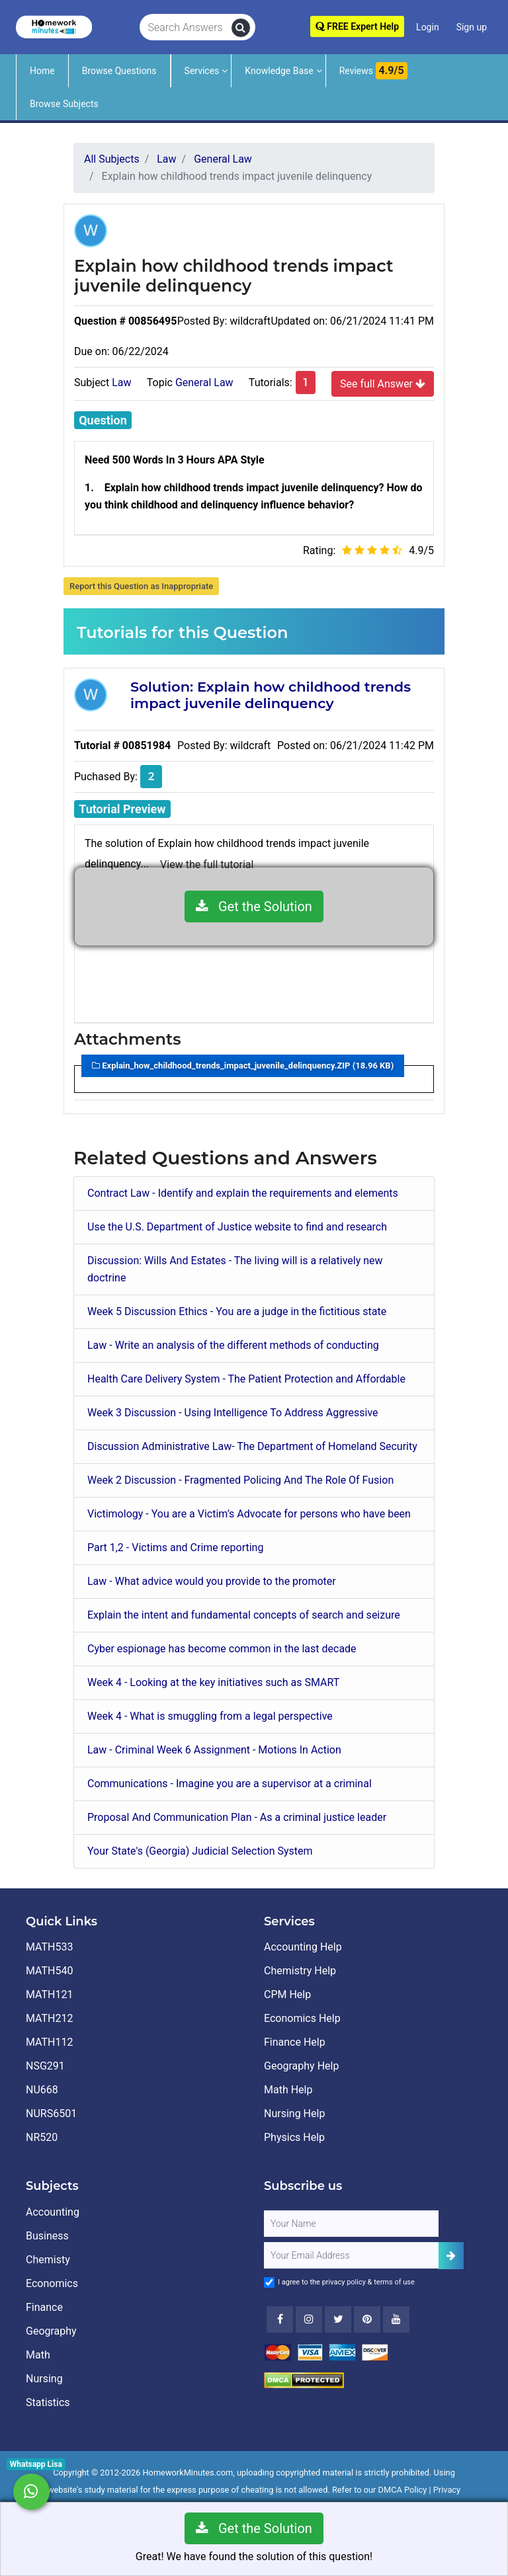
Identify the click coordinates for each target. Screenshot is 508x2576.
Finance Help (294, 2042)
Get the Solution (254, 906)
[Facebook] (280, 2319)
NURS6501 (51, 2113)
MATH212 (49, 2018)
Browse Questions (119, 70)
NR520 (42, 2137)
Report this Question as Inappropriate (141, 586)
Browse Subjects (64, 104)
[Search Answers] (186, 27)
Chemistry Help (300, 1970)
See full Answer (382, 383)
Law (121, 382)
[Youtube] (367, 2319)
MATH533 (49, 1947)
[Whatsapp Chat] (31, 2492)
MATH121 (49, 1994)
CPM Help (287, 1994)
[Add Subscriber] (451, 2255)
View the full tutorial (206, 864)
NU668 (42, 2089)
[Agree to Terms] (269, 2282)
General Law (204, 382)
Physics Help (294, 2137)
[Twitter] (338, 2319)
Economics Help (302, 2018)
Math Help (288, 2089)
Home (42, 70)
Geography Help (301, 2066)
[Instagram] (309, 2319)
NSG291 (45, 2066)
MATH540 (49, 1970)
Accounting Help (303, 1947)
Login (427, 27)
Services (202, 70)
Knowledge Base (279, 70)
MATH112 (49, 2042)
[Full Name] (351, 2223)
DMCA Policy (402, 2490)
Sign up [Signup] (471, 27)
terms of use (394, 2282)
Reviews (373, 70)
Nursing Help (294, 2113)
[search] (241, 28)
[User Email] (351, 2255)
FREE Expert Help (357, 26)
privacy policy (344, 2282)
